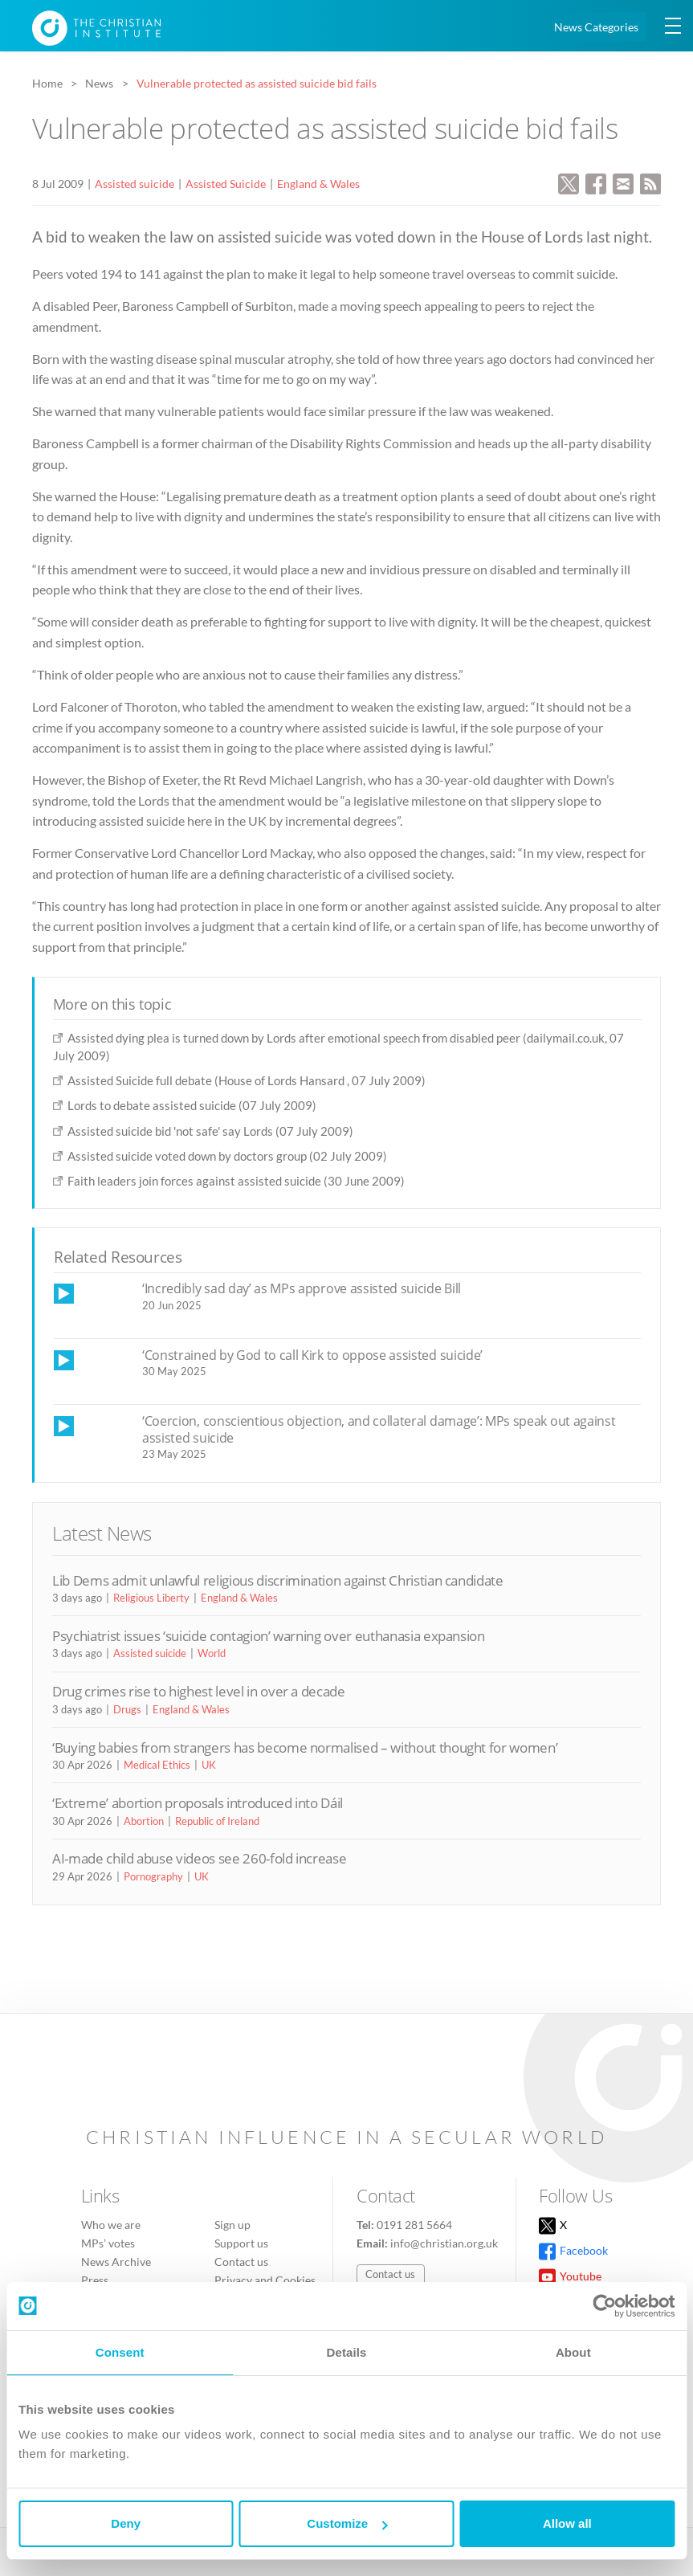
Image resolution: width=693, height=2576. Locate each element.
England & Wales (318, 183)
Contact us (241, 2261)
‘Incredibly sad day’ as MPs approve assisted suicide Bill (301, 1288)
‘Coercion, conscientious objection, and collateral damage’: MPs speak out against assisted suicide (378, 1429)
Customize (347, 2523)
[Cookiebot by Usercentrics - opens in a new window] (604, 2306)
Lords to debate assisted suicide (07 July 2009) (191, 1105)
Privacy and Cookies (265, 2280)
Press (94, 2280)
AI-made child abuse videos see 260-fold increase (199, 1858)
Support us (241, 2243)
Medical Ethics (157, 1764)
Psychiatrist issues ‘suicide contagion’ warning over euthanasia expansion (268, 1636)
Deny (126, 2523)
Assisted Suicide (225, 183)
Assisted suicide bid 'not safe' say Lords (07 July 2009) (210, 1131)
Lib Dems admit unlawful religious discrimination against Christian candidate (277, 1580)
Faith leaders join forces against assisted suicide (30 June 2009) (236, 1181)
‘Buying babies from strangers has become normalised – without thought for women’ (304, 1747)
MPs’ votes (108, 2243)
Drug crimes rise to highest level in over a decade (198, 1691)
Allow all (567, 2523)
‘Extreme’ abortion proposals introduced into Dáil (197, 1803)
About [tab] (573, 2352)
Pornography (153, 1876)
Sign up (232, 2224)
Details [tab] (347, 2352)
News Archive (116, 2261)
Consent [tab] (120, 2352)
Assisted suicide (134, 183)
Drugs (127, 1709)
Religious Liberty (151, 1597)
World (212, 1653)
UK (209, 1764)
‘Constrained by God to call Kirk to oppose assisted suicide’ (312, 1355)
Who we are (111, 2224)
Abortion (144, 1821)
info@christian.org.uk (444, 2243)
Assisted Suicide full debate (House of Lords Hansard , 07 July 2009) (246, 1080)
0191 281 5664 (414, 2224)
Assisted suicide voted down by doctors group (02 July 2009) (227, 1156)
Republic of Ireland (217, 1821)
